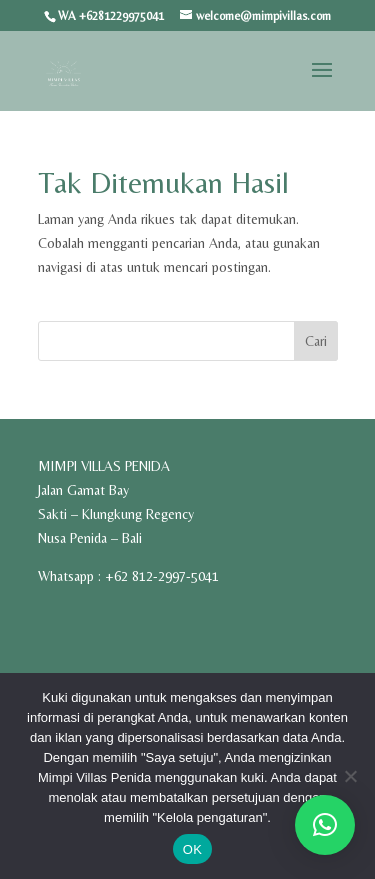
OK (192, 849)
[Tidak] (350, 776)
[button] (325, 825)
